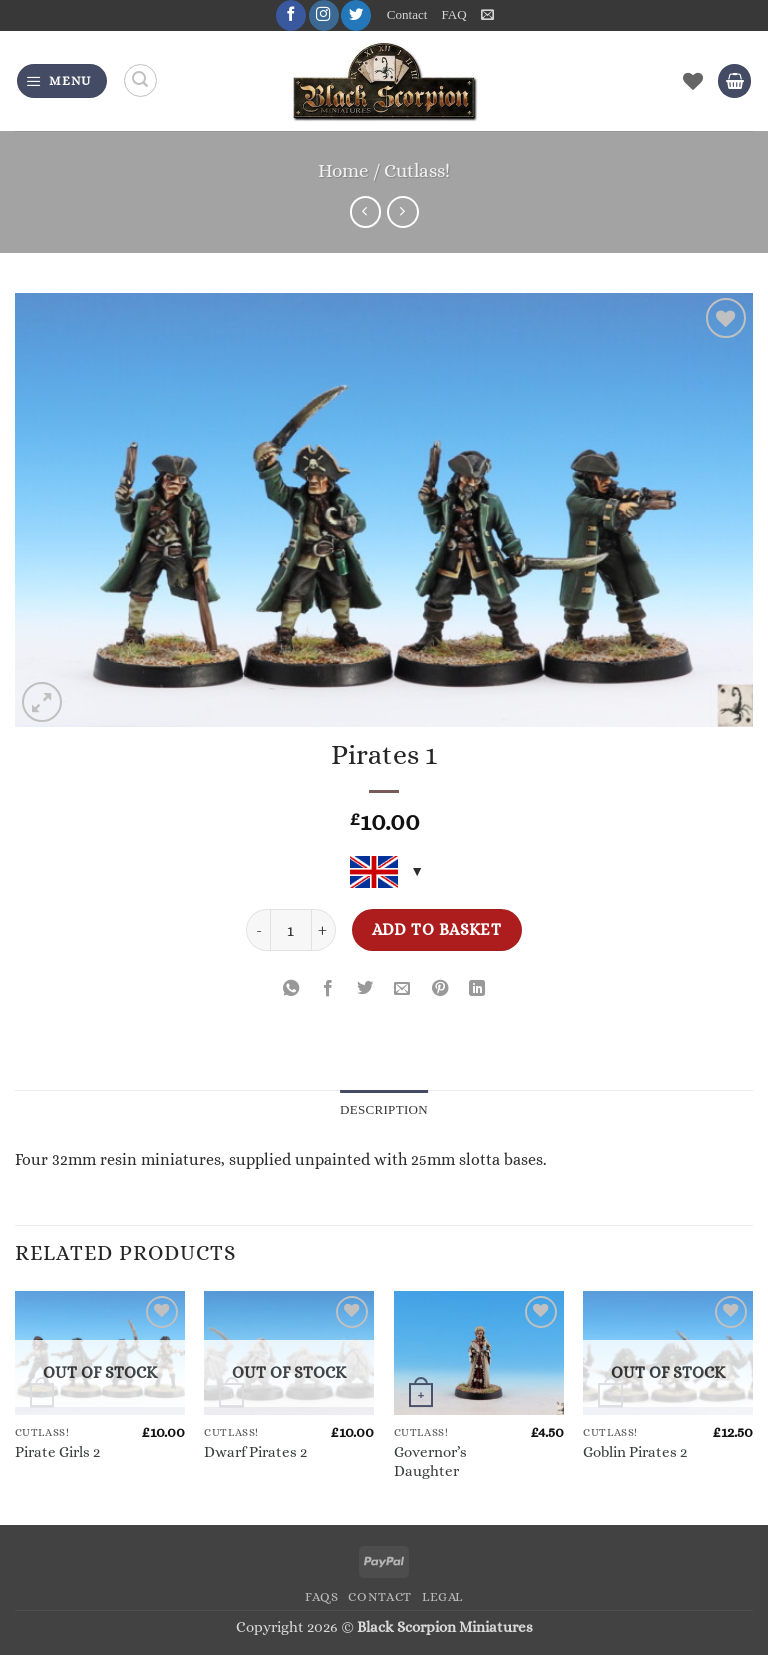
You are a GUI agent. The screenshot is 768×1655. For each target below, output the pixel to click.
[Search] (140, 81)
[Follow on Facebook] (290, 15)
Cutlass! (417, 170)
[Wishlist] (693, 81)
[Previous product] (403, 212)
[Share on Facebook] (328, 989)
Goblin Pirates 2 (635, 1453)
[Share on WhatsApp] (291, 989)
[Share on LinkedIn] (477, 989)
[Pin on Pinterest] (440, 989)
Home (343, 170)
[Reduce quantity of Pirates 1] (258, 930)
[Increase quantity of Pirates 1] (324, 930)
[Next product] (366, 212)
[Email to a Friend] (403, 989)
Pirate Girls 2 (57, 1453)
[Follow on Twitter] (356, 15)
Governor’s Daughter (430, 1461)
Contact (407, 15)
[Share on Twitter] (365, 989)
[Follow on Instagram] (323, 15)
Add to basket (436, 929)
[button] (487, 15)
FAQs (322, 1597)
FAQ (453, 15)
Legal (442, 1597)
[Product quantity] (290, 930)
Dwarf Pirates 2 (255, 1453)
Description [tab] (384, 1110)
